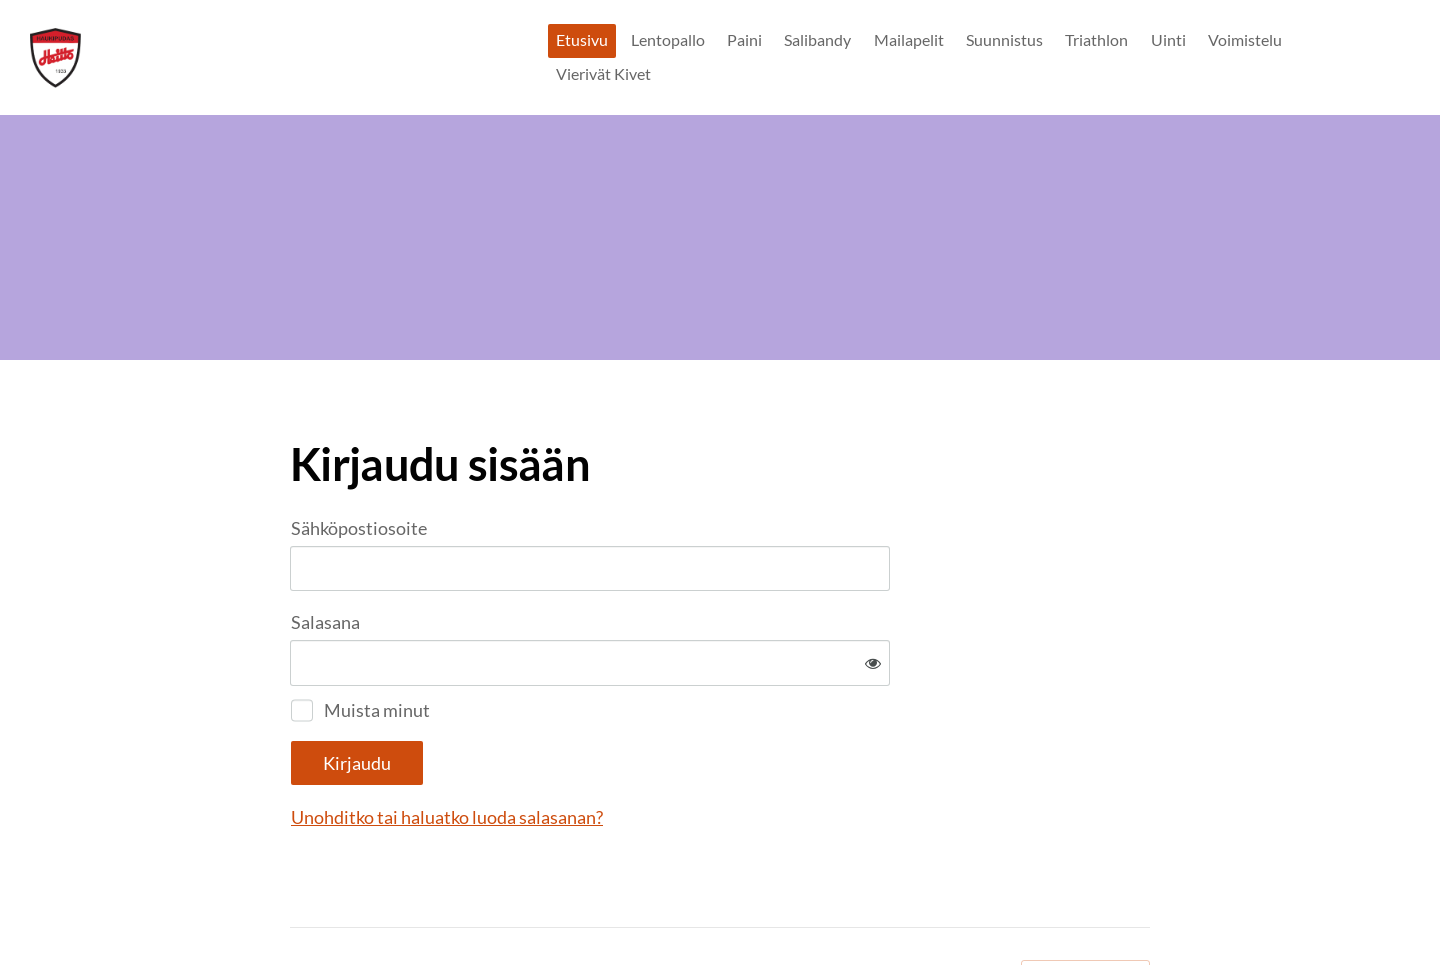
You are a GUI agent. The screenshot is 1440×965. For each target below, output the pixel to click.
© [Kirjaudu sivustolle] (298, 907)
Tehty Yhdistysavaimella (1085, 908)
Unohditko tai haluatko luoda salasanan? (663, 751)
